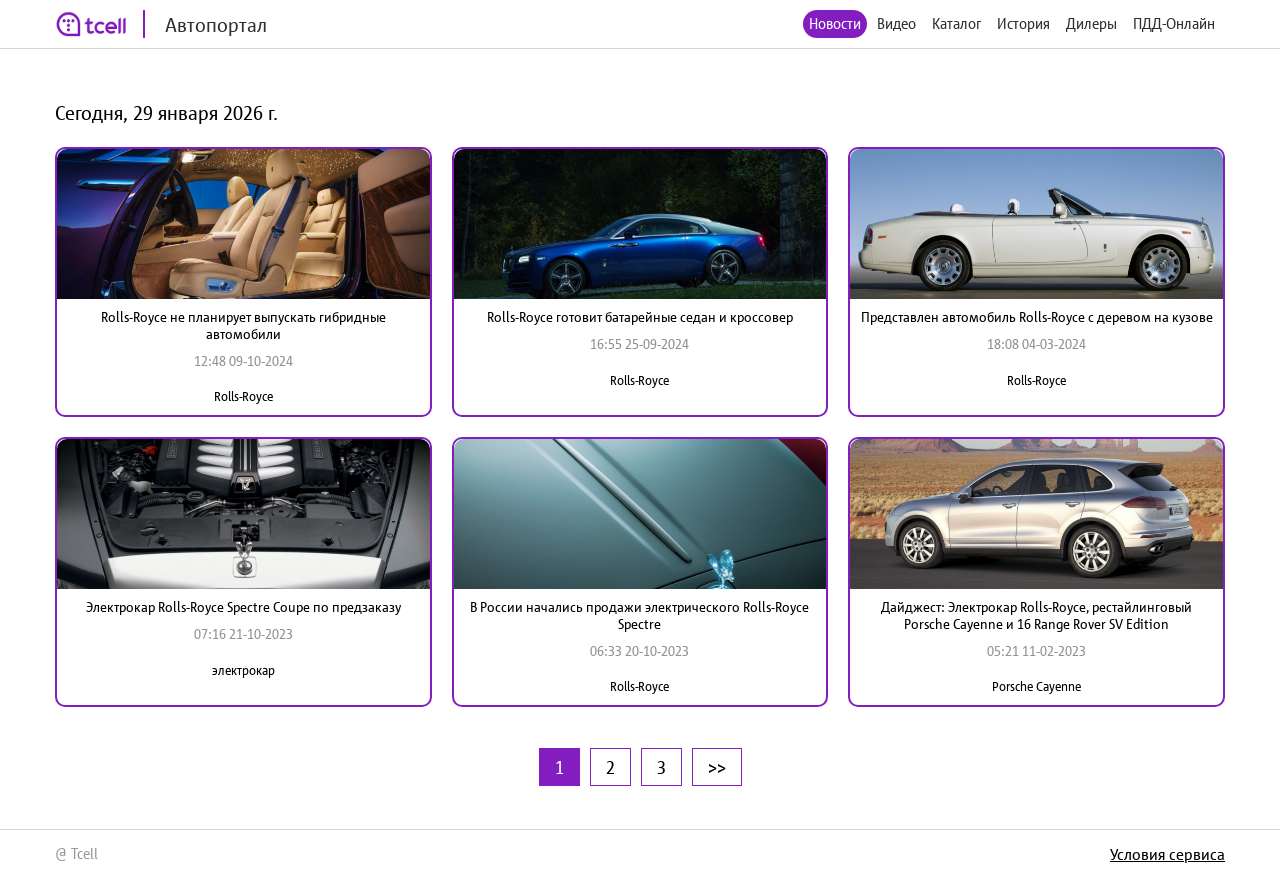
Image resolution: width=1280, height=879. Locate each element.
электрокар (243, 670)
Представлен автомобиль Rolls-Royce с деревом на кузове (1037, 317)
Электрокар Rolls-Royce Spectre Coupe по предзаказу (243, 607)
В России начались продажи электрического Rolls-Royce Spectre (639, 615)
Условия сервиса (1167, 854)
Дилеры (1091, 23)
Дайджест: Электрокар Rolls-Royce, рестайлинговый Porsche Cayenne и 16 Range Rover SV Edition (1036, 615)
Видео (896, 23)
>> (717, 767)
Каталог (956, 23)
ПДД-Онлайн (1174, 23)
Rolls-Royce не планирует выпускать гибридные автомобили (243, 325)
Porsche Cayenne (1036, 686)
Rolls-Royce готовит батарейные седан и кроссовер (640, 317)
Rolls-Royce (243, 396)
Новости (835, 23)
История (1023, 23)
